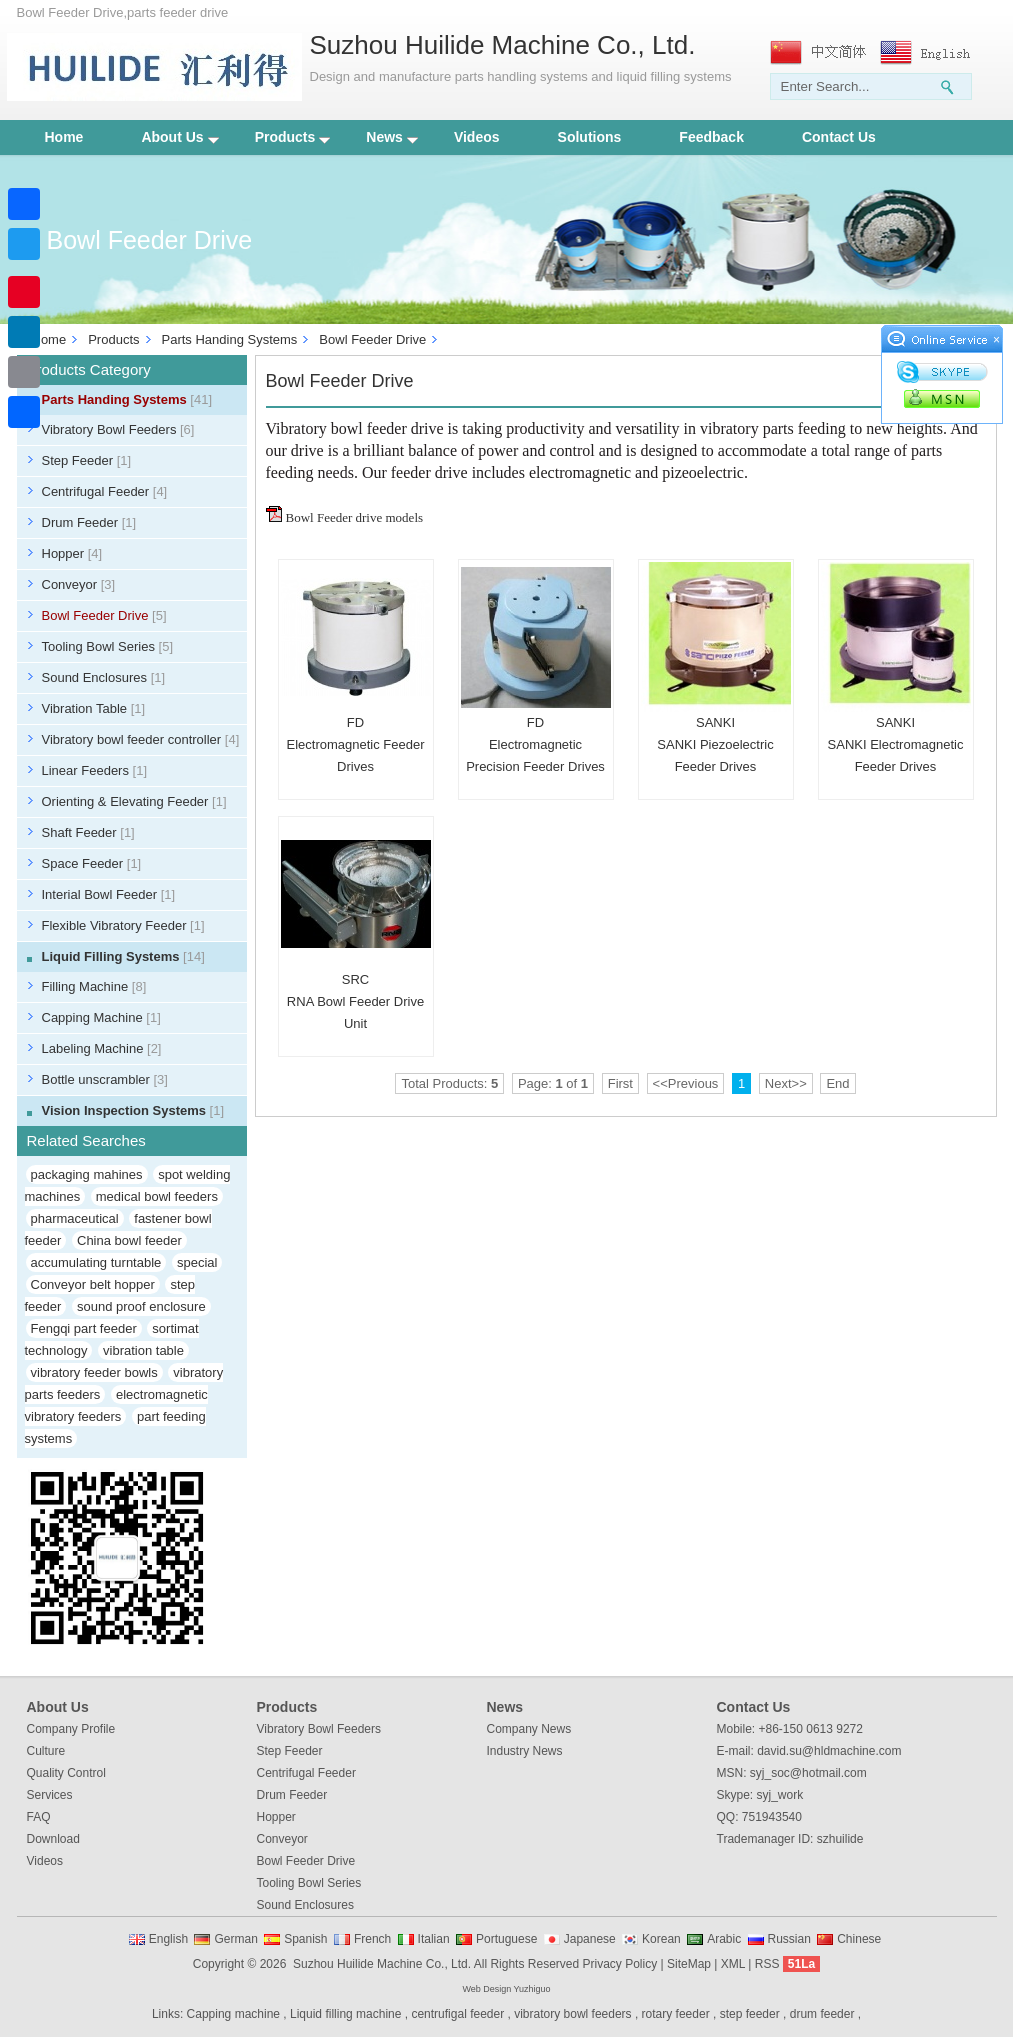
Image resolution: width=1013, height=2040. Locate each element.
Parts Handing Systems (230, 339)
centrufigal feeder (457, 2014)
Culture (46, 1751)
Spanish (305, 1939)
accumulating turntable (96, 1262)
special (197, 1262)
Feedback (711, 137)
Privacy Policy (619, 1964)
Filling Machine (94, 986)
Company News (529, 1729)
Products (293, 137)
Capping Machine (101, 1017)
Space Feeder (92, 863)
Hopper (72, 553)
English (168, 1939)
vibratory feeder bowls (94, 1372)
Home (64, 137)
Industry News (525, 1751)
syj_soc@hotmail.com (808, 1773)
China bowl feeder (129, 1240)
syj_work (780, 1795)
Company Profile (71, 1729)
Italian (434, 1939)
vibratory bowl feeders (572, 2014)
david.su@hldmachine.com (829, 1751)
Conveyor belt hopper (93, 1284)
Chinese (859, 1939)
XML (733, 1964)
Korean (661, 1939)
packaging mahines (87, 1174)
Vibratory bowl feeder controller (141, 739)
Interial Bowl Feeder (109, 894)
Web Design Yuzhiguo (506, 1989)
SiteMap (689, 1964)
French (372, 1939)
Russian (789, 1939)
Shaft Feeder (88, 832)
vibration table (143, 1350)
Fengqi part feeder (84, 1328)
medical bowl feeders (157, 1196)
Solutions (590, 137)
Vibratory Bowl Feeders (118, 429)
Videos (477, 137)
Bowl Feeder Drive (372, 339)
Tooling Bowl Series (108, 646)
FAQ (39, 1817)
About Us (179, 137)
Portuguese (506, 1939)
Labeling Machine (102, 1048)
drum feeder (822, 2014)
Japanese (590, 1939)
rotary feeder (676, 2014)
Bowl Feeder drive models (355, 517)
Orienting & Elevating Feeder (134, 801)
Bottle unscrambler (105, 1079)
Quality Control (66, 1773)
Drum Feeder (89, 522)
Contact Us (839, 137)
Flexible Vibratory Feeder (123, 925)
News (392, 137)
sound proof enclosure (141, 1306)
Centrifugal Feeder (105, 491)
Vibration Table (94, 708)
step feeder (750, 2014)
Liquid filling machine (345, 2014)
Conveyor (79, 584)
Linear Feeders (95, 770)
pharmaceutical (75, 1218)
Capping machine (233, 2014)
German (235, 1939)
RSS (767, 1964)
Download (53, 1839)
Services (50, 1795)
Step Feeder (87, 460)
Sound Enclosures (104, 677)
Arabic (724, 1939)
